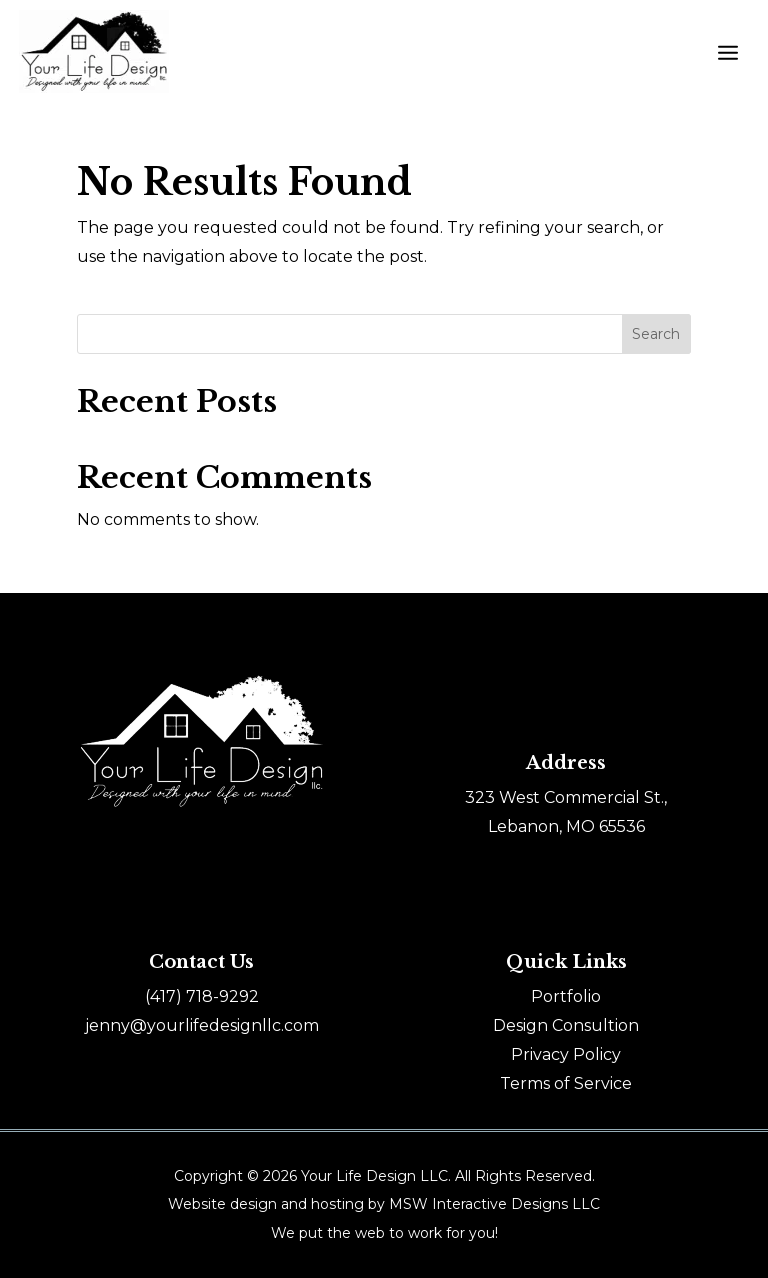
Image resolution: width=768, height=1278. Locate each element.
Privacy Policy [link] (566, 1054)
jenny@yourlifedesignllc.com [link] (202, 1025)
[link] (202, 996)
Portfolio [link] (566, 996)
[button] (728, 52)
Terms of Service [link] (566, 1083)
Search (656, 334)
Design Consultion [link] (566, 1025)
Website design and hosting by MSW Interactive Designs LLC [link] (384, 1204)
